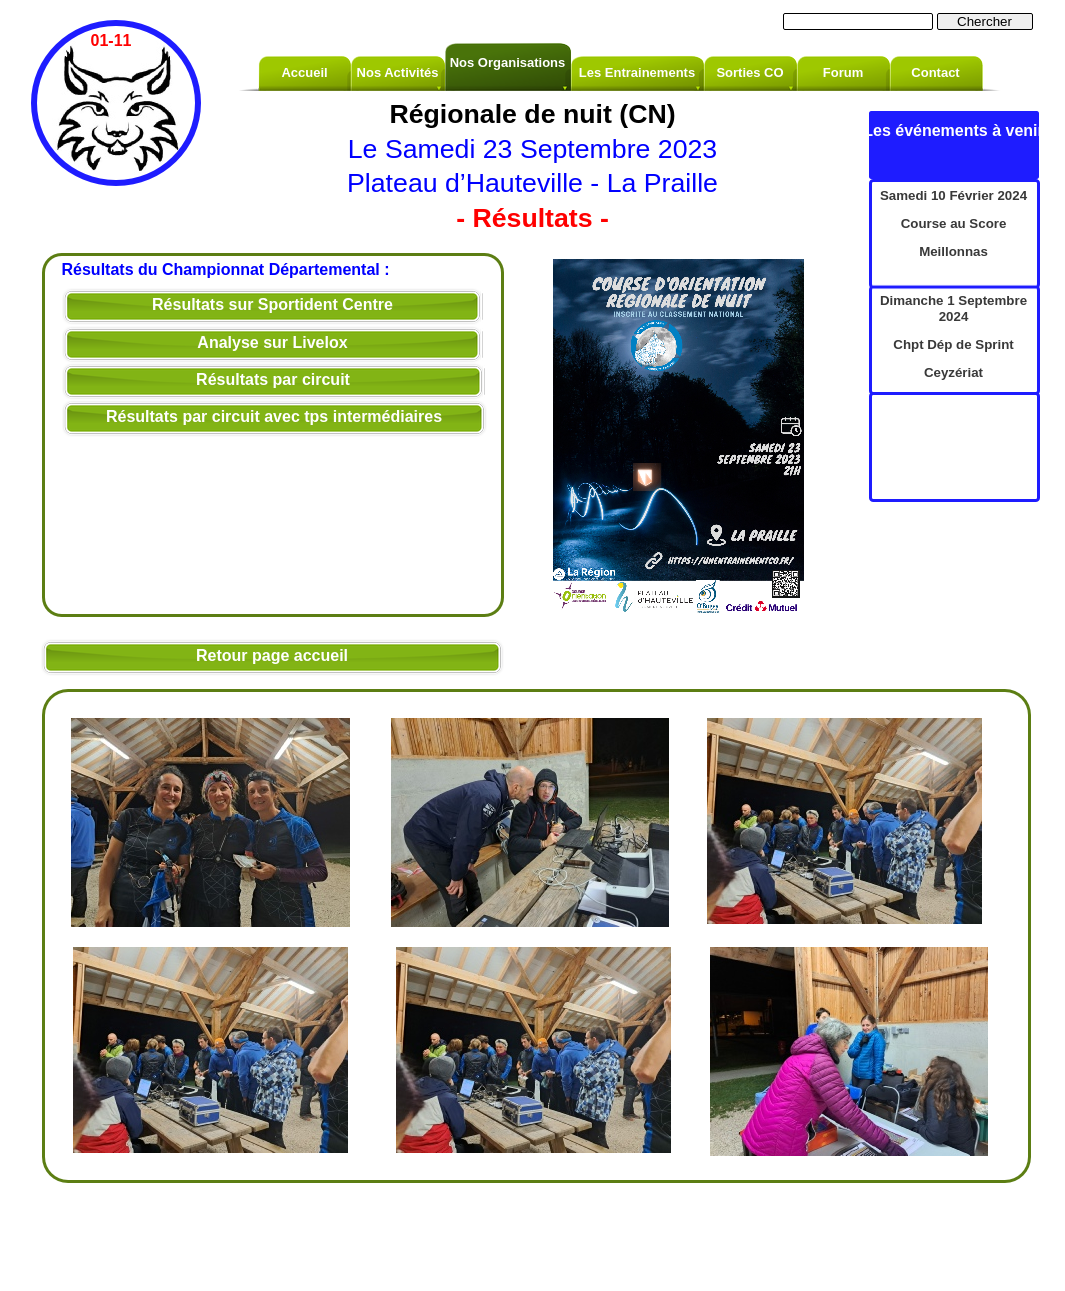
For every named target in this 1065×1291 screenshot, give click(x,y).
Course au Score (954, 223)
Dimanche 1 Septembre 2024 (953, 308)
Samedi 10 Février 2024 (953, 195)
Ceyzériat (953, 372)
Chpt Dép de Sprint (953, 344)
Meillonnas (953, 251)
